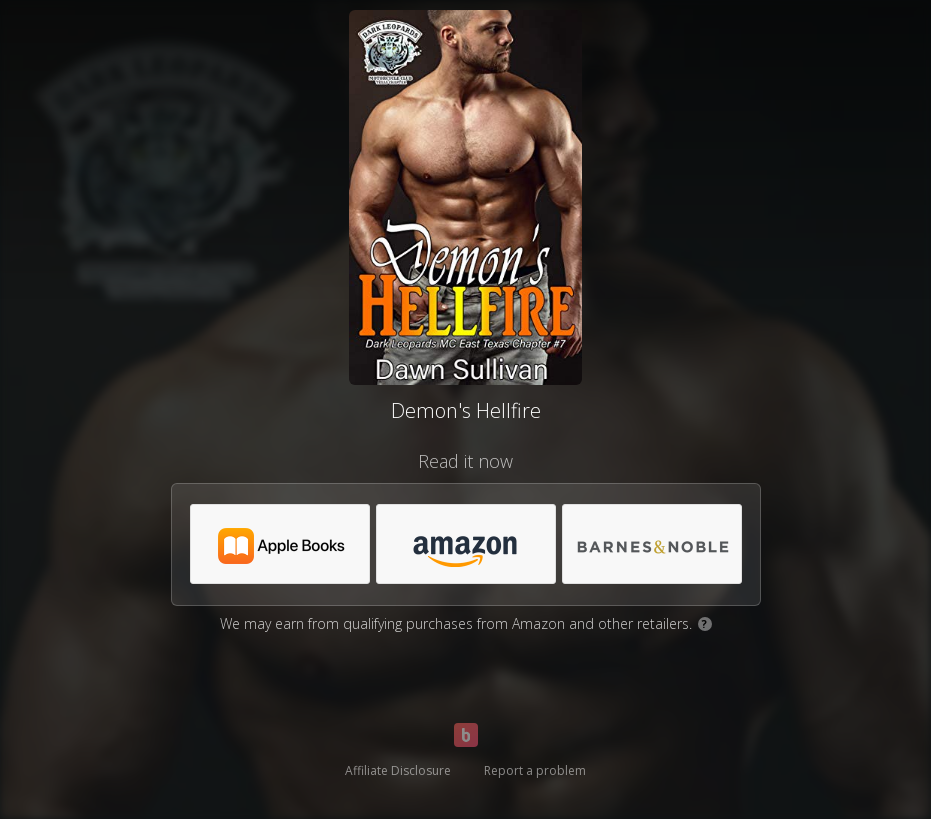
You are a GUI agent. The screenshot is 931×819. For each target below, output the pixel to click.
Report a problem (535, 770)
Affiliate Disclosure (398, 770)
